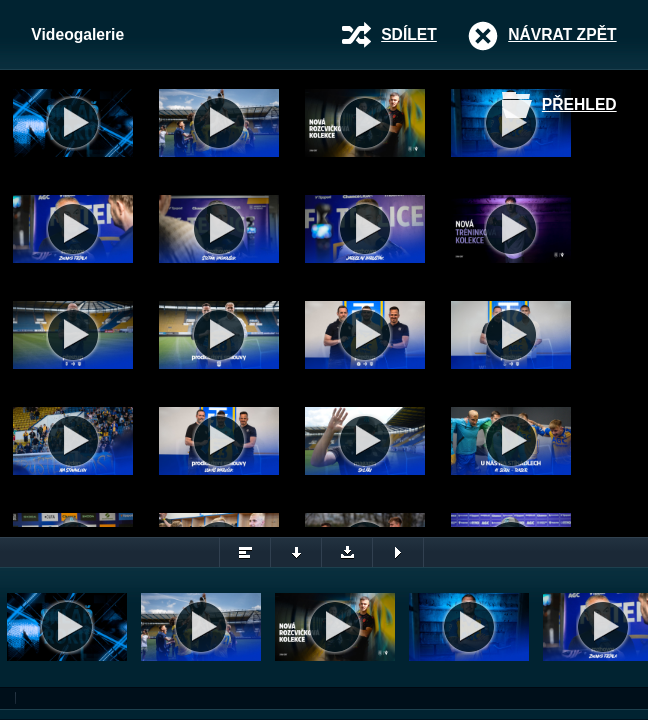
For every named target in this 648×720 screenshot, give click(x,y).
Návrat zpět (562, 34)
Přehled (579, 104)
